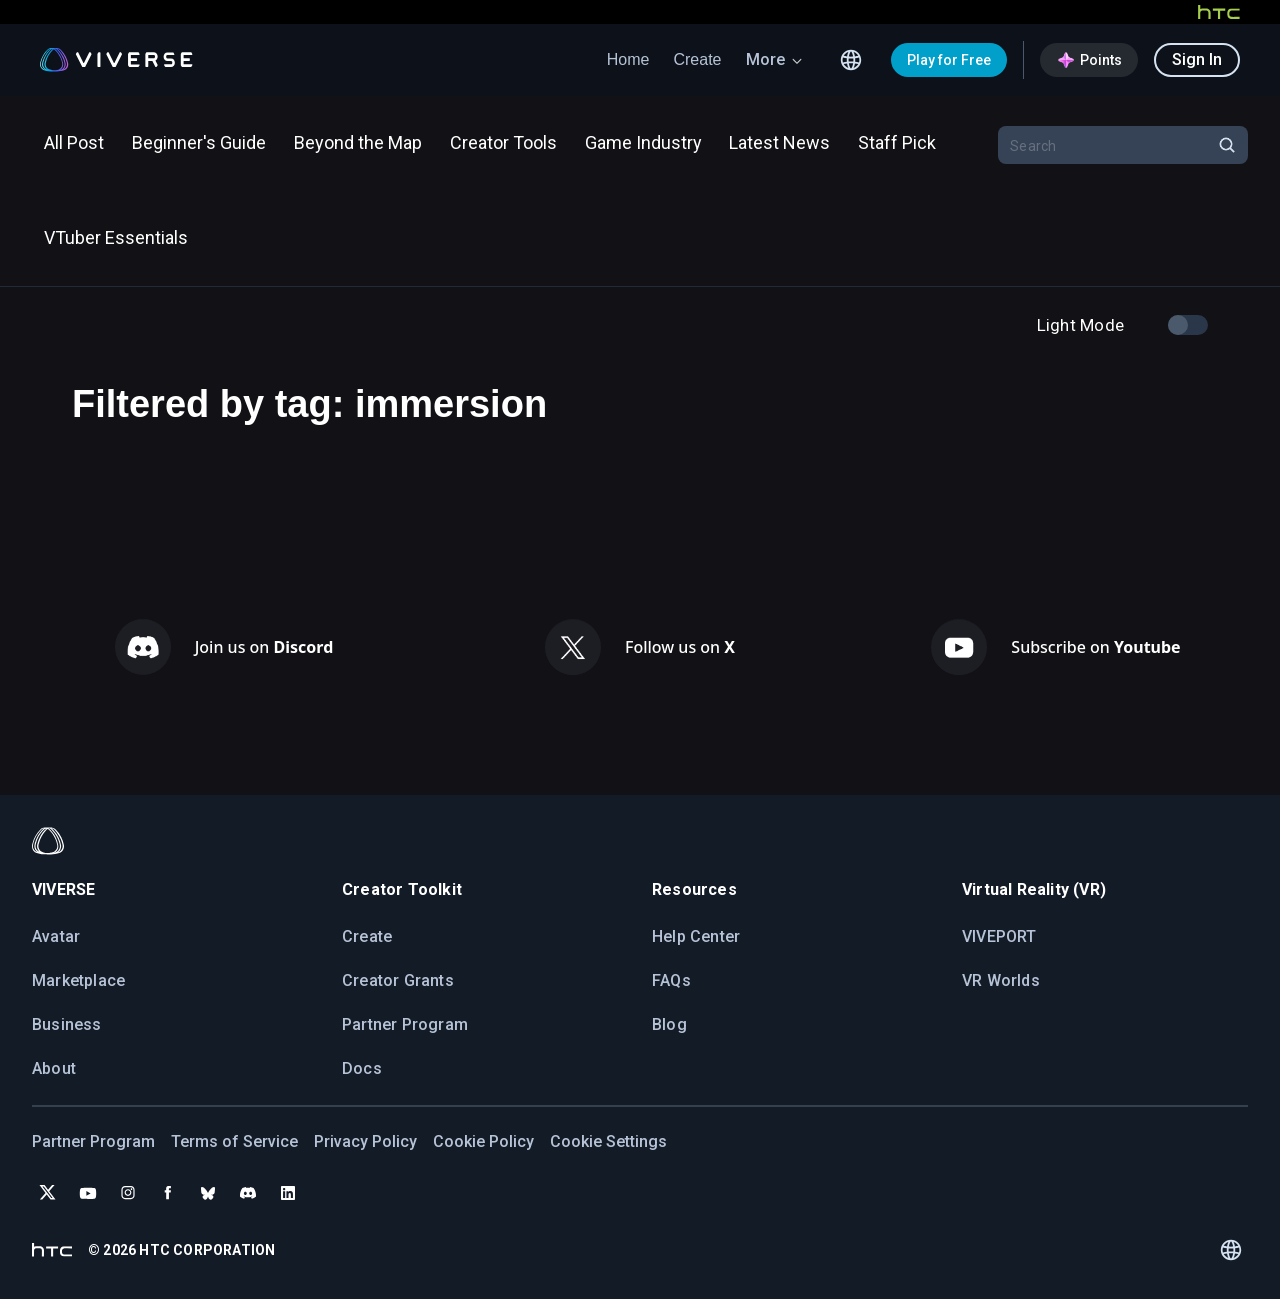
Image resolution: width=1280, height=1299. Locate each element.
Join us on (264, 647)
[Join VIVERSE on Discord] (248, 1193)
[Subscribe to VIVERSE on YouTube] (88, 1193)
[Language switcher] (851, 60)
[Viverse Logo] (116, 60)
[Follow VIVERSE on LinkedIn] (288, 1193)
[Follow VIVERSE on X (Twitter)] (48, 1193)
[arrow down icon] (797, 60)
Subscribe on (1095, 647)
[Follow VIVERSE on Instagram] (128, 1193)
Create (697, 59)
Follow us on (680, 647)
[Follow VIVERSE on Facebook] (168, 1193)
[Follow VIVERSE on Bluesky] (208, 1193)
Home (628, 59)
